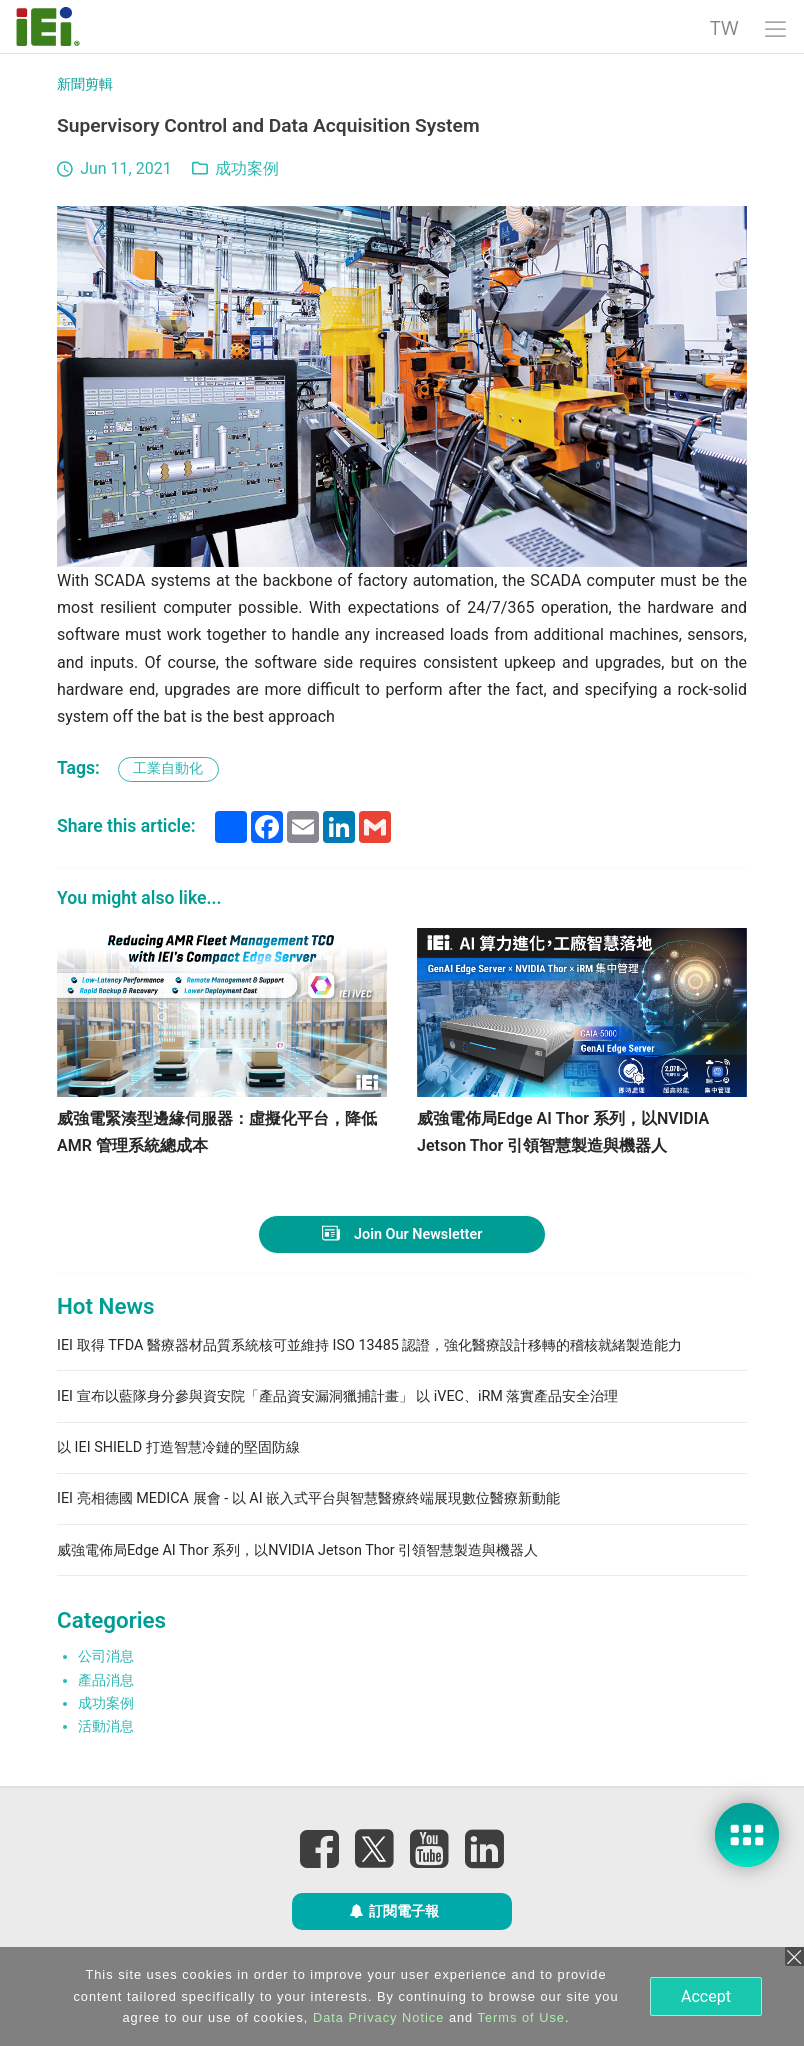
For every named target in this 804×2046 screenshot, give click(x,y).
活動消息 (106, 1726)
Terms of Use (521, 2017)
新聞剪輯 (85, 84)
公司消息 (106, 1656)
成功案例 (247, 168)
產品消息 (106, 1680)
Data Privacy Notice (378, 2017)
